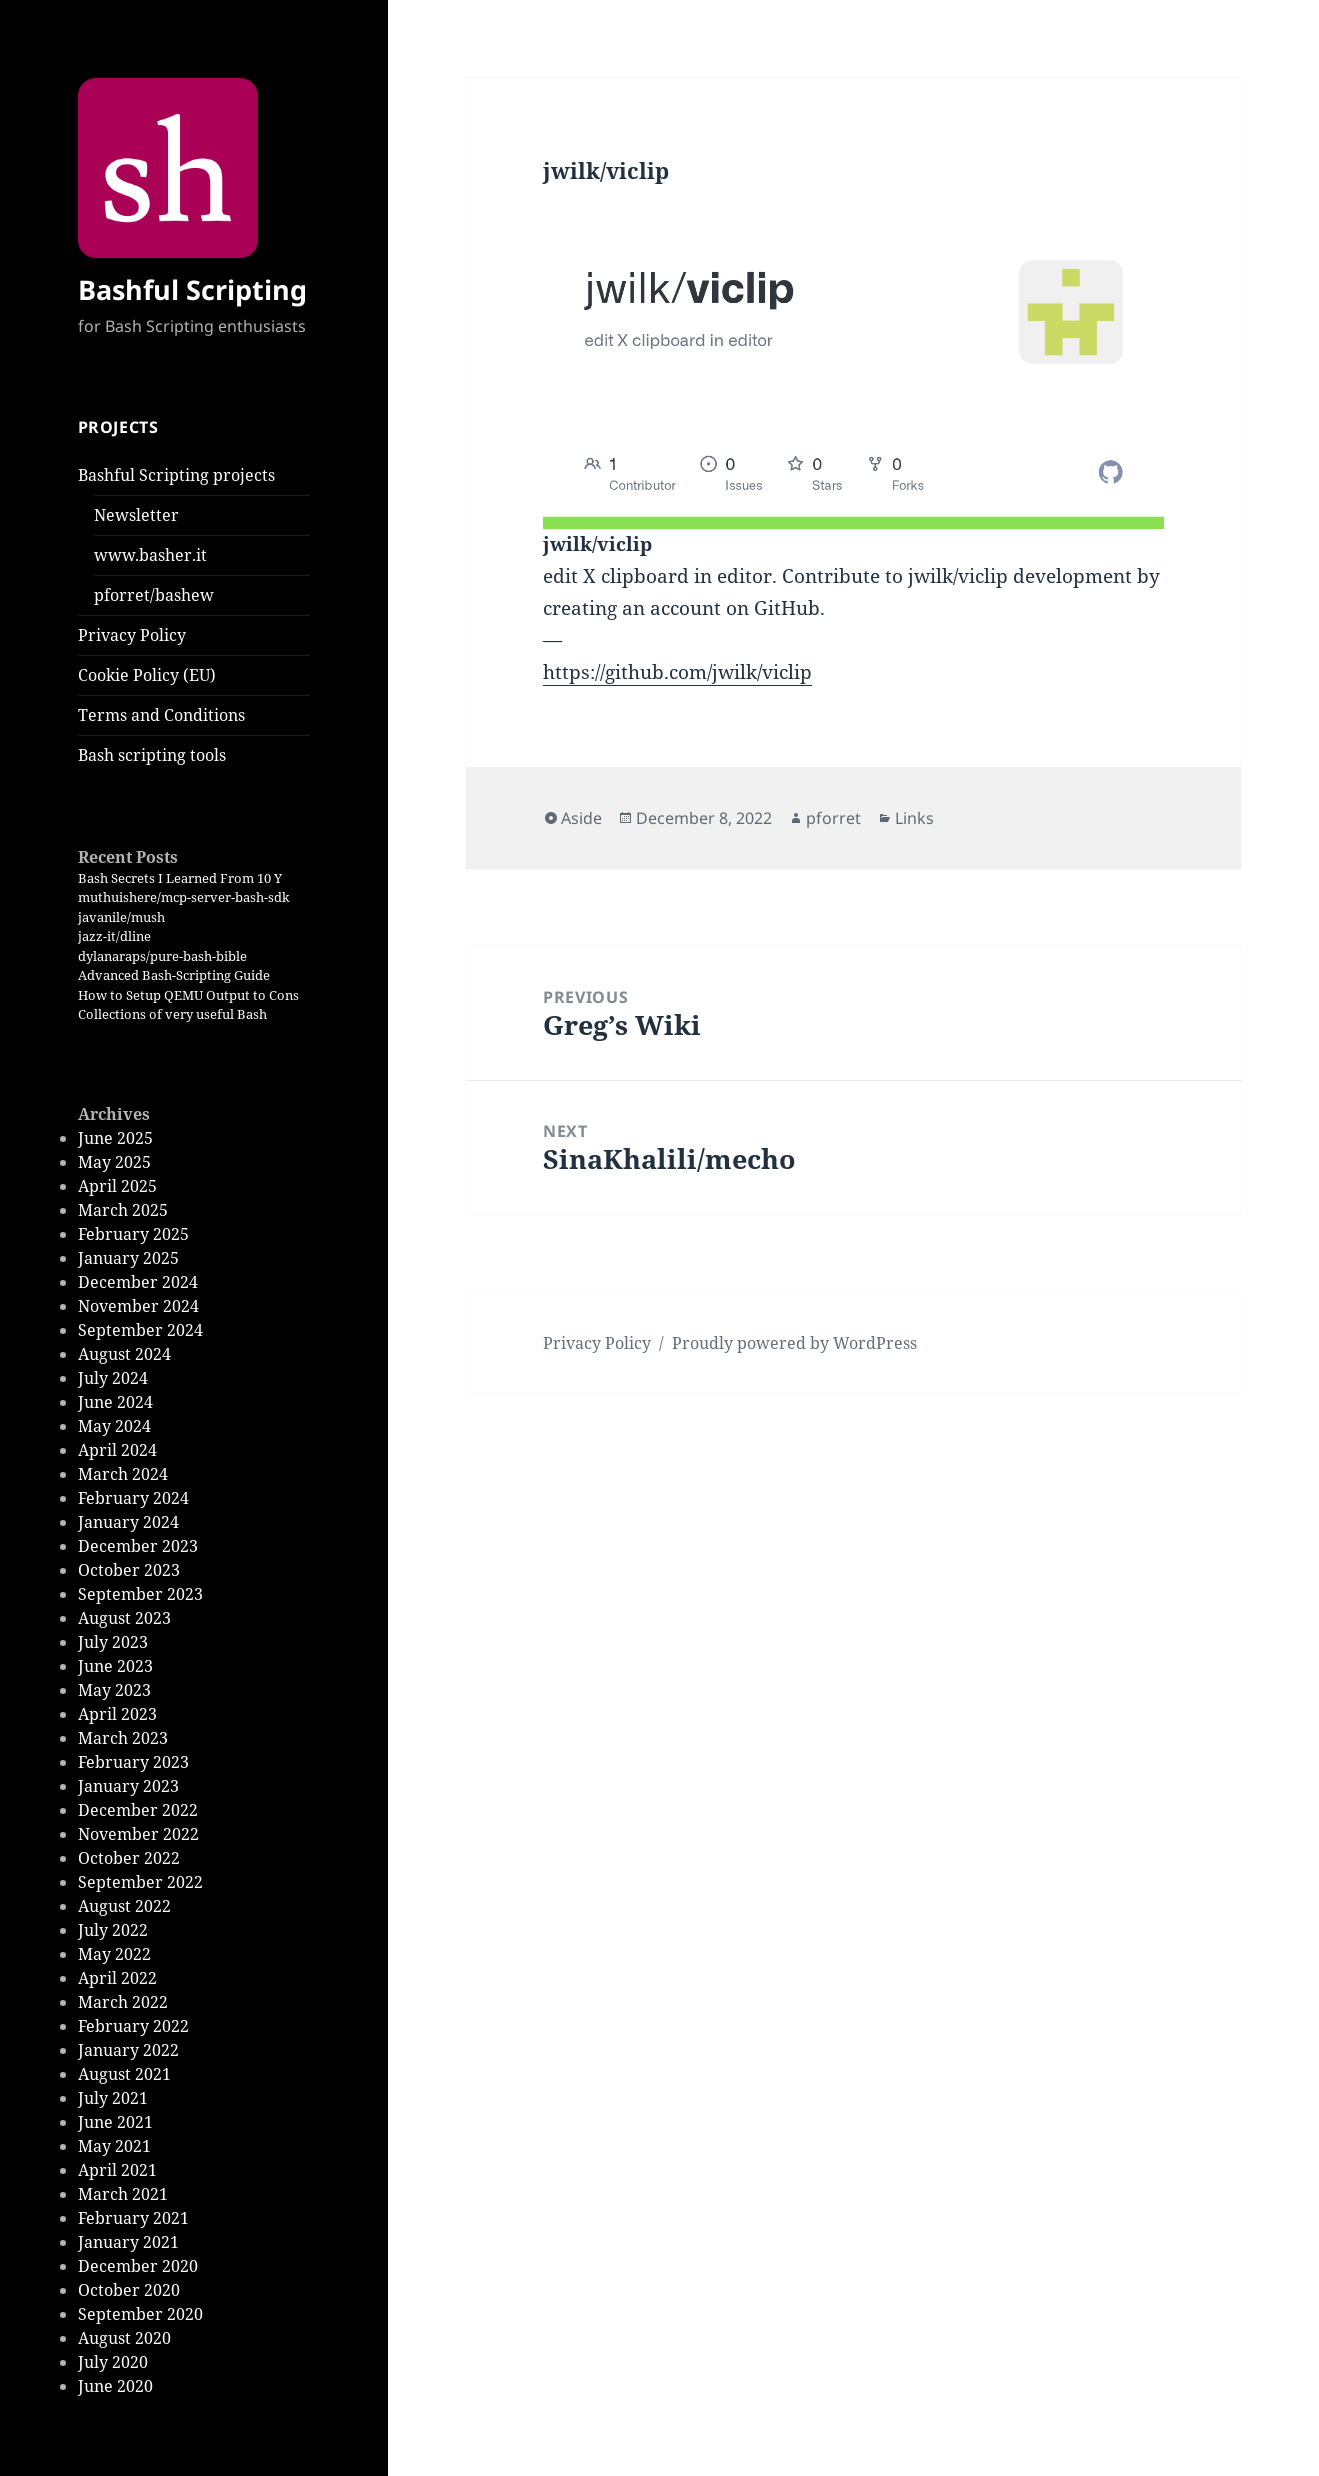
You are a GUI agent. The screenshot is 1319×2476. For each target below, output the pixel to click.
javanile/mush (121, 917)
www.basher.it (150, 555)
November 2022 (138, 1834)
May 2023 (114, 1690)
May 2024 (114, 1426)
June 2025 (115, 1138)
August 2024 (124, 1354)
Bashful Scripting (192, 289)
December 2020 (138, 2266)
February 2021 (133, 2218)
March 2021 (123, 2194)
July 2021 (113, 2098)
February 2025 (133, 1234)
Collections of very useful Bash (172, 1014)
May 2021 (114, 2146)
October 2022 (129, 1858)
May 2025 (114, 1162)
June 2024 (115, 1402)
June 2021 (115, 2122)
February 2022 (133, 2026)
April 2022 (117, 1978)
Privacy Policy (132, 635)
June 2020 (115, 2386)
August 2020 (124, 2338)
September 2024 (140, 1330)
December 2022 (138, 1810)
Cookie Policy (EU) (147, 675)
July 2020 (113, 2362)
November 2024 (138, 1306)
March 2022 (123, 2002)
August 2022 (124, 1906)
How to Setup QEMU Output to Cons (188, 995)
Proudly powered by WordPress (794, 1343)
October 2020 (129, 2290)
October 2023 (129, 1570)
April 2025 (117, 1186)
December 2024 (138, 1282)
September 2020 (140, 2314)
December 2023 (138, 1546)
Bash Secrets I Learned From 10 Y (180, 878)
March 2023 (123, 1738)
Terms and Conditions (161, 715)
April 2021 (117, 2170)
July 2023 (113, 1642)
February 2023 (133, 1762)
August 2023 (124, 1618)
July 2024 (113, 1378)
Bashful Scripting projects (176, 475)
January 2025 (128, 1258)
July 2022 (113, 1930)
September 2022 (140, 1882)
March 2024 (123, 1474)
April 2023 (117, 1714)
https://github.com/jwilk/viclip (677, 672)
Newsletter (136, 515)
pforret (833, 818)
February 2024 (133, 1498)
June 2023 (115, 1666)
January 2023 (128, 1786)
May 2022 (114, 1954)
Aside (581, 818)
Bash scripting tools (152, 755)
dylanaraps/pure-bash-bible (162, 956)
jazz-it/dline (114, 936)
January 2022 (128, 2050)
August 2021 (124, 2074)
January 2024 (128, 1522)
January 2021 (128, 2242)
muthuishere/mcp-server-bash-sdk (184, 897)
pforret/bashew (154, 595)
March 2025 (123, 1210)
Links (914, 818)
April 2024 (117, 1450)
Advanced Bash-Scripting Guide (174, 975)
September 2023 (140, 1594)
